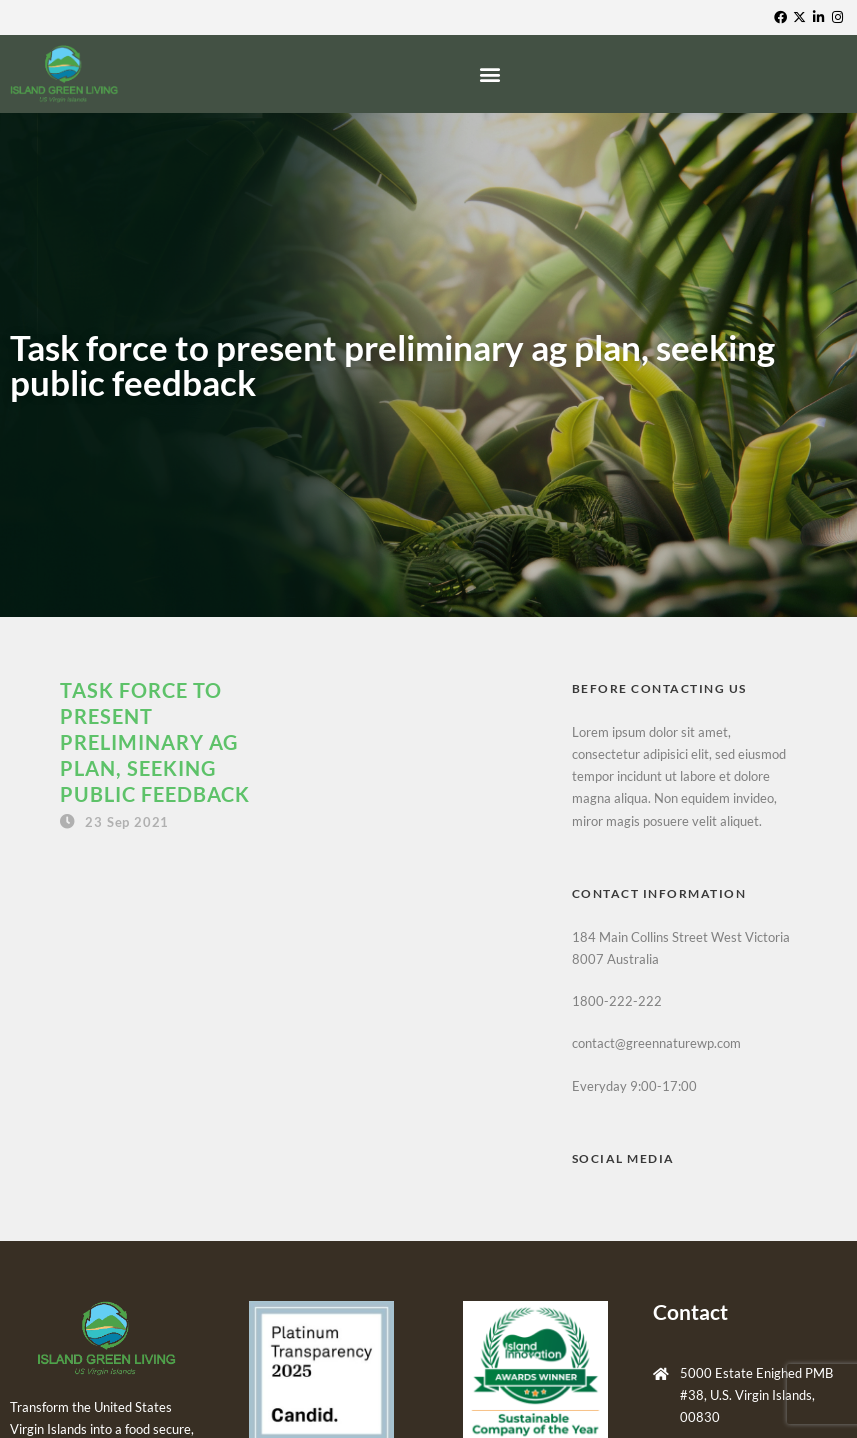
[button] (493, 74)
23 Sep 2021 (127, 822)
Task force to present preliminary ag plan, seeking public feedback (155, 742)
